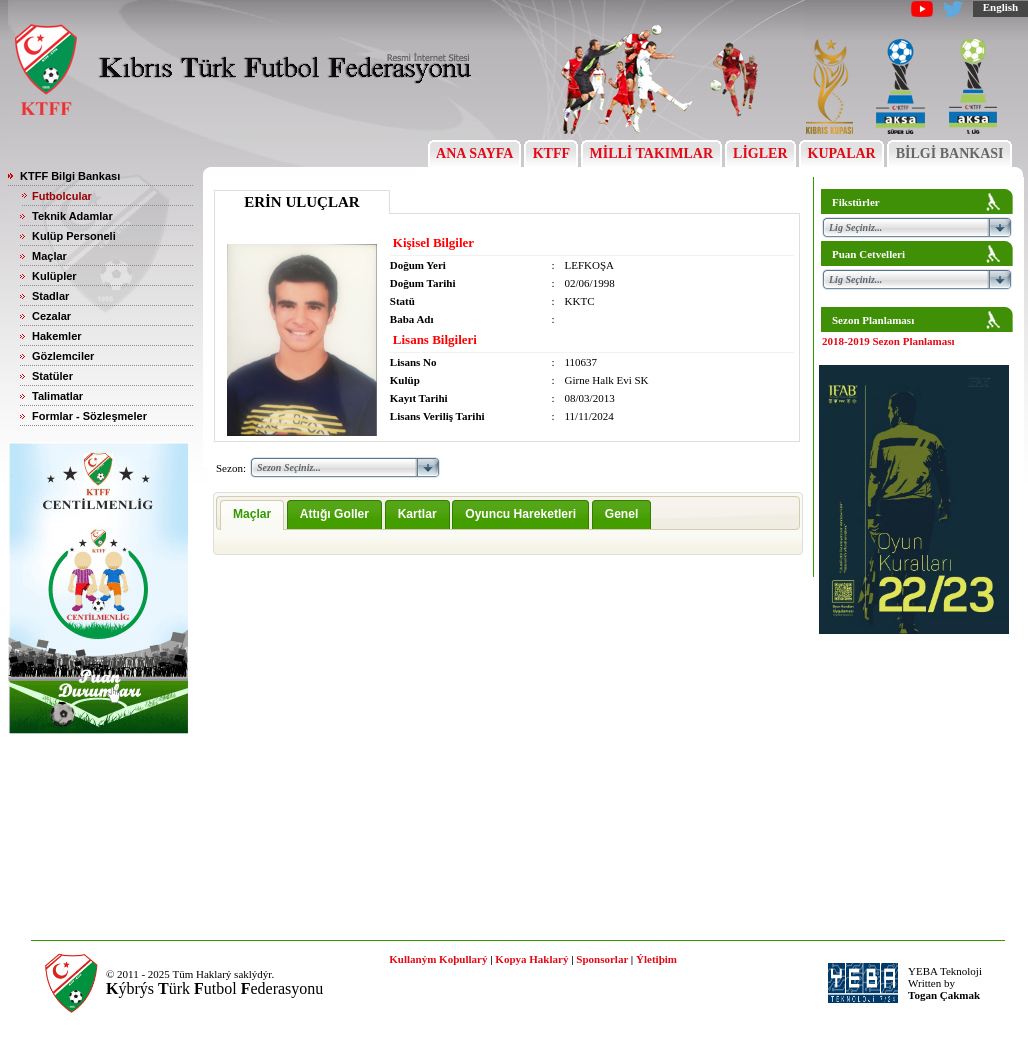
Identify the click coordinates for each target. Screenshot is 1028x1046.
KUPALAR (841, 153)
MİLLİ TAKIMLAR (651, 153)
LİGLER (760, 153)
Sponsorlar (602, 959)
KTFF (551, 153)
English (1000, 7)
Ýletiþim (656, 959)
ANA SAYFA (474, 153)
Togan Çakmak (944, 995)
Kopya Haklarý (531, 959)
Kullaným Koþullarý (438, 959)
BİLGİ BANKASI (949, 153)
